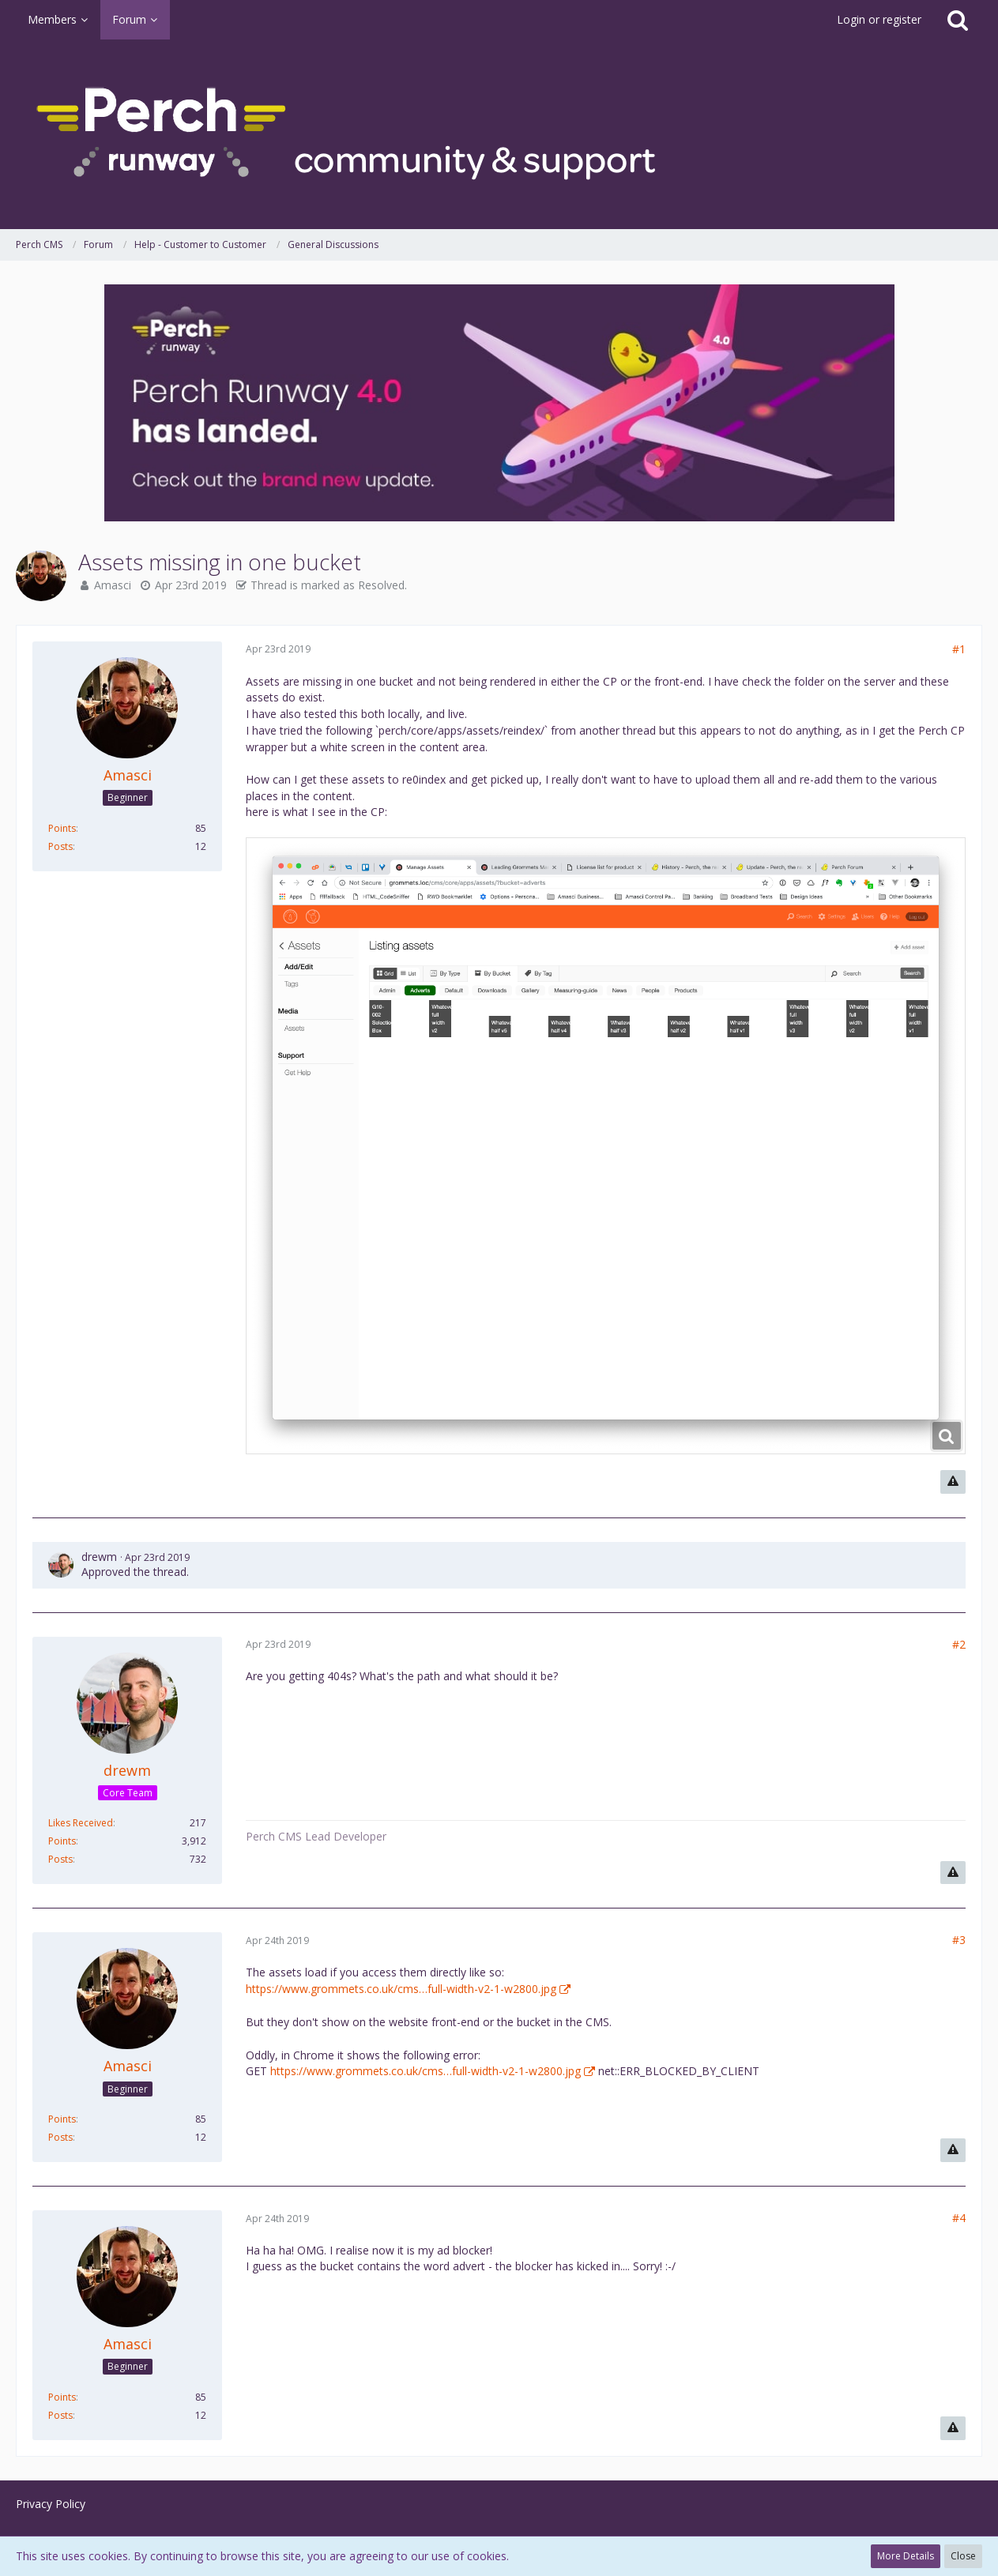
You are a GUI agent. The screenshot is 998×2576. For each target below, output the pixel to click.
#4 (959, 2217)
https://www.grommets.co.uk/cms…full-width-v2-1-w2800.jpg (401, 1988)
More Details (905, 2556)
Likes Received (80, 1823)
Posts (60, 846)
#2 (959, 1644)
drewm (99, 1556)
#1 (959, 648)
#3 (959, 1939)
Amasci (112, 584)
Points (62, 828)
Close (963, 2556)
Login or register (879, 19)
